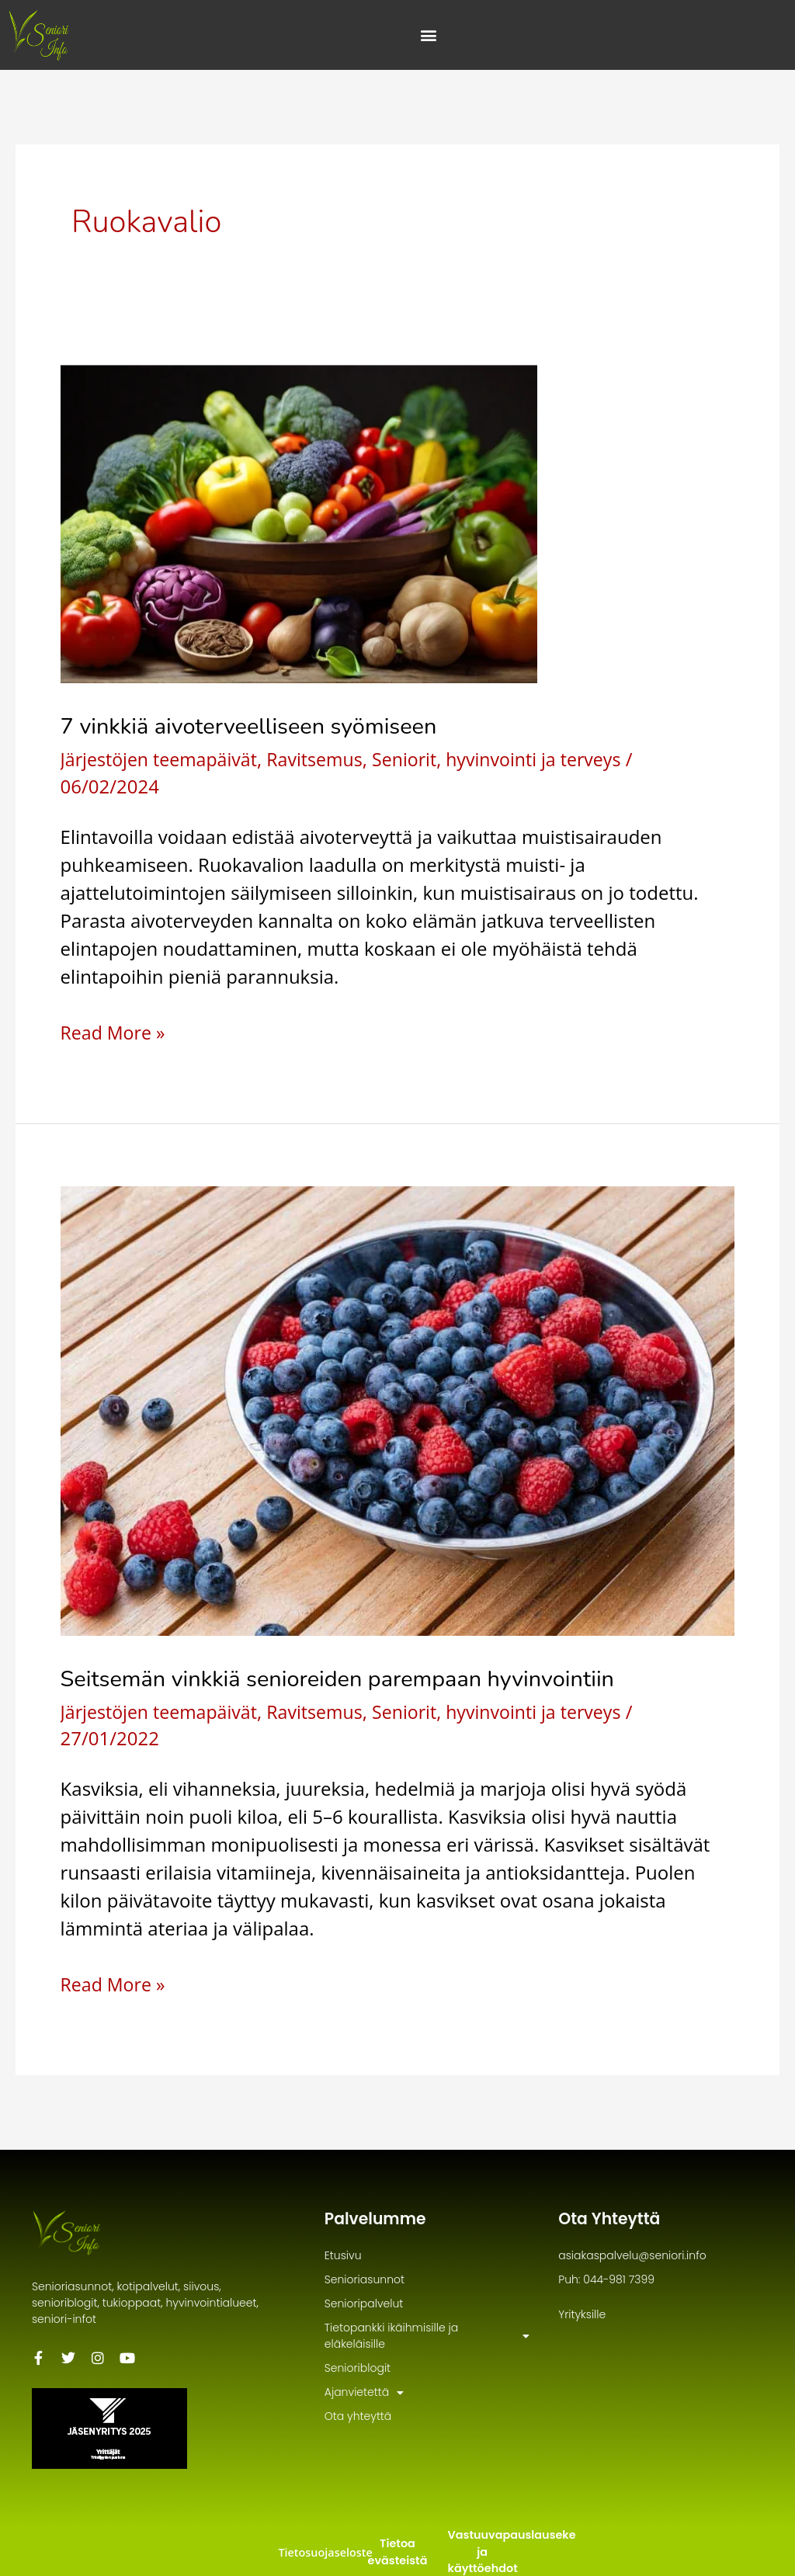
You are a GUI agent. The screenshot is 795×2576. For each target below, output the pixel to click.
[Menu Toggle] (428, 35)
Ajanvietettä (364, 2392)
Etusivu (343, 2255)
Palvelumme (380, 2218)
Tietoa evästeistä (398, 2551)
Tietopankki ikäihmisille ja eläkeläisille (427, 2336)
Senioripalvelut (364, 2303)
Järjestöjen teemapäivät (163, 759)
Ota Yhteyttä (613, 2218)
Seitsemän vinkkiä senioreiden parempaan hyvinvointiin (348, 1679)
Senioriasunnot (364, 2279)
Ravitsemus (323, 759)
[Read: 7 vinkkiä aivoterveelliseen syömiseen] (299, 522)
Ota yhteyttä (358, 2416)
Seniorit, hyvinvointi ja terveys (513, 759)
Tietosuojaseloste (324, 2551)
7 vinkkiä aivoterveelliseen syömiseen (256, 726)
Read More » (115, 1032)
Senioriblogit (358, 2368)
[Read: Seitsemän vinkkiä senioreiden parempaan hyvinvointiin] (398, 1409)
